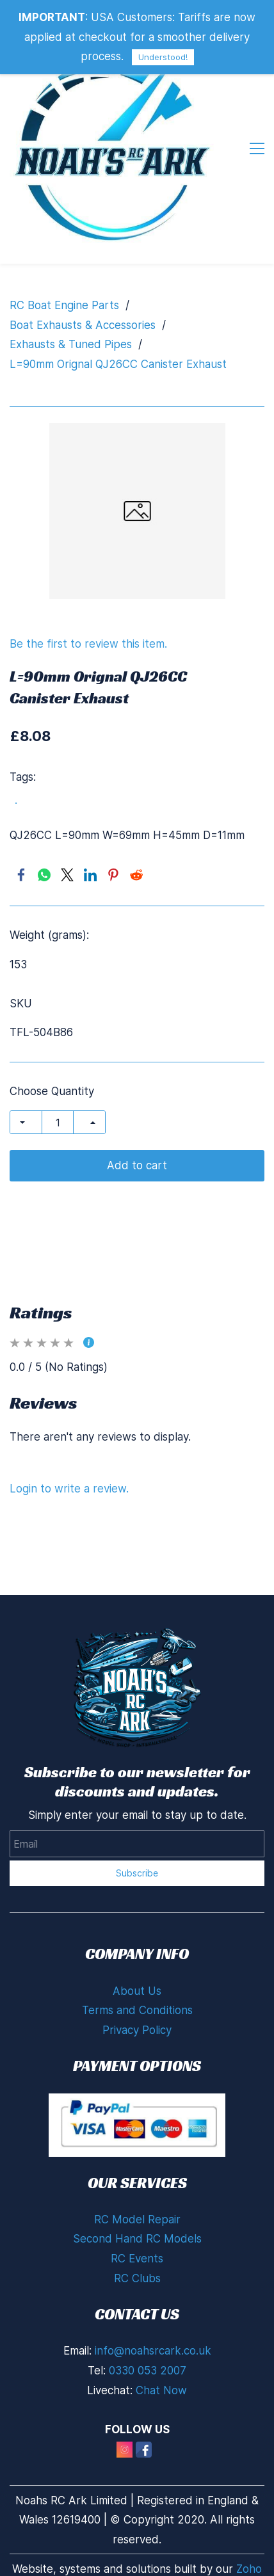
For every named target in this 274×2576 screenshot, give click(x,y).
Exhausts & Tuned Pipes (71, 344)
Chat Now (161, 2390)
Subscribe (137, 1873)
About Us (137, 1991)
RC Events (137, 2258)
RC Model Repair (137, 2219)
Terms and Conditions (137, 2010)
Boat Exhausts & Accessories (83, 325)
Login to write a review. (69, 1488)
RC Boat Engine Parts (64, 305)
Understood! (163, 57)
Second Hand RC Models (137, 2238)
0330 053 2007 (147, 2370)
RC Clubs (137, 2278)
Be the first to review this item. (88, 643)
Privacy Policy (137, 2030)
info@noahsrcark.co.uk (153, 2350)
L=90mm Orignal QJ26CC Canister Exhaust (118, 364)
